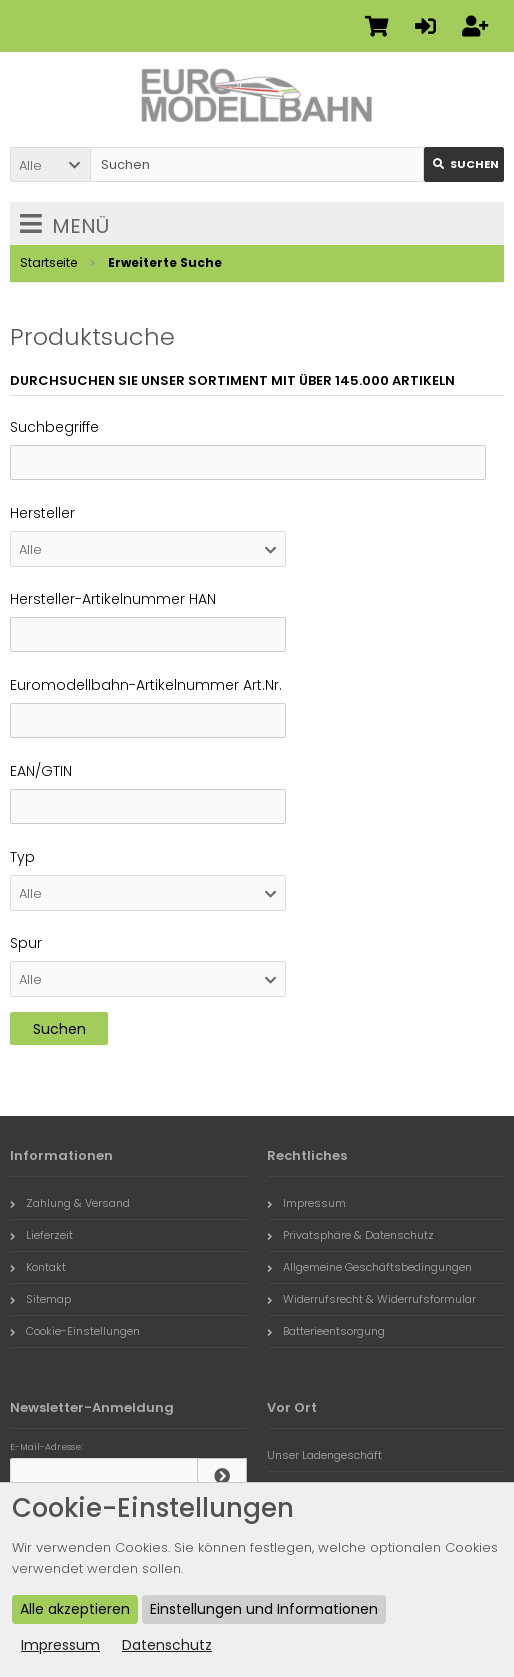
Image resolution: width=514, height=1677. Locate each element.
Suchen (59, 1029)
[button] (50, 164)
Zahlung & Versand (70, 1203)
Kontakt (38, 1267)
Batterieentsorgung (326, 1331)
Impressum (306, 1203)
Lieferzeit (41, 1235)
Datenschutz (167, 1645)
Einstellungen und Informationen (264, 1609)
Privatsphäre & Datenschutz (350, 1235)
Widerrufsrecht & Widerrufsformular (371, 1299)
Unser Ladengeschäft (324, 1455)
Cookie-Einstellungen (75, 1331)
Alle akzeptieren (75, 1609)
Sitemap (40, 1299)
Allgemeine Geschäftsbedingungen (369, 1267)
